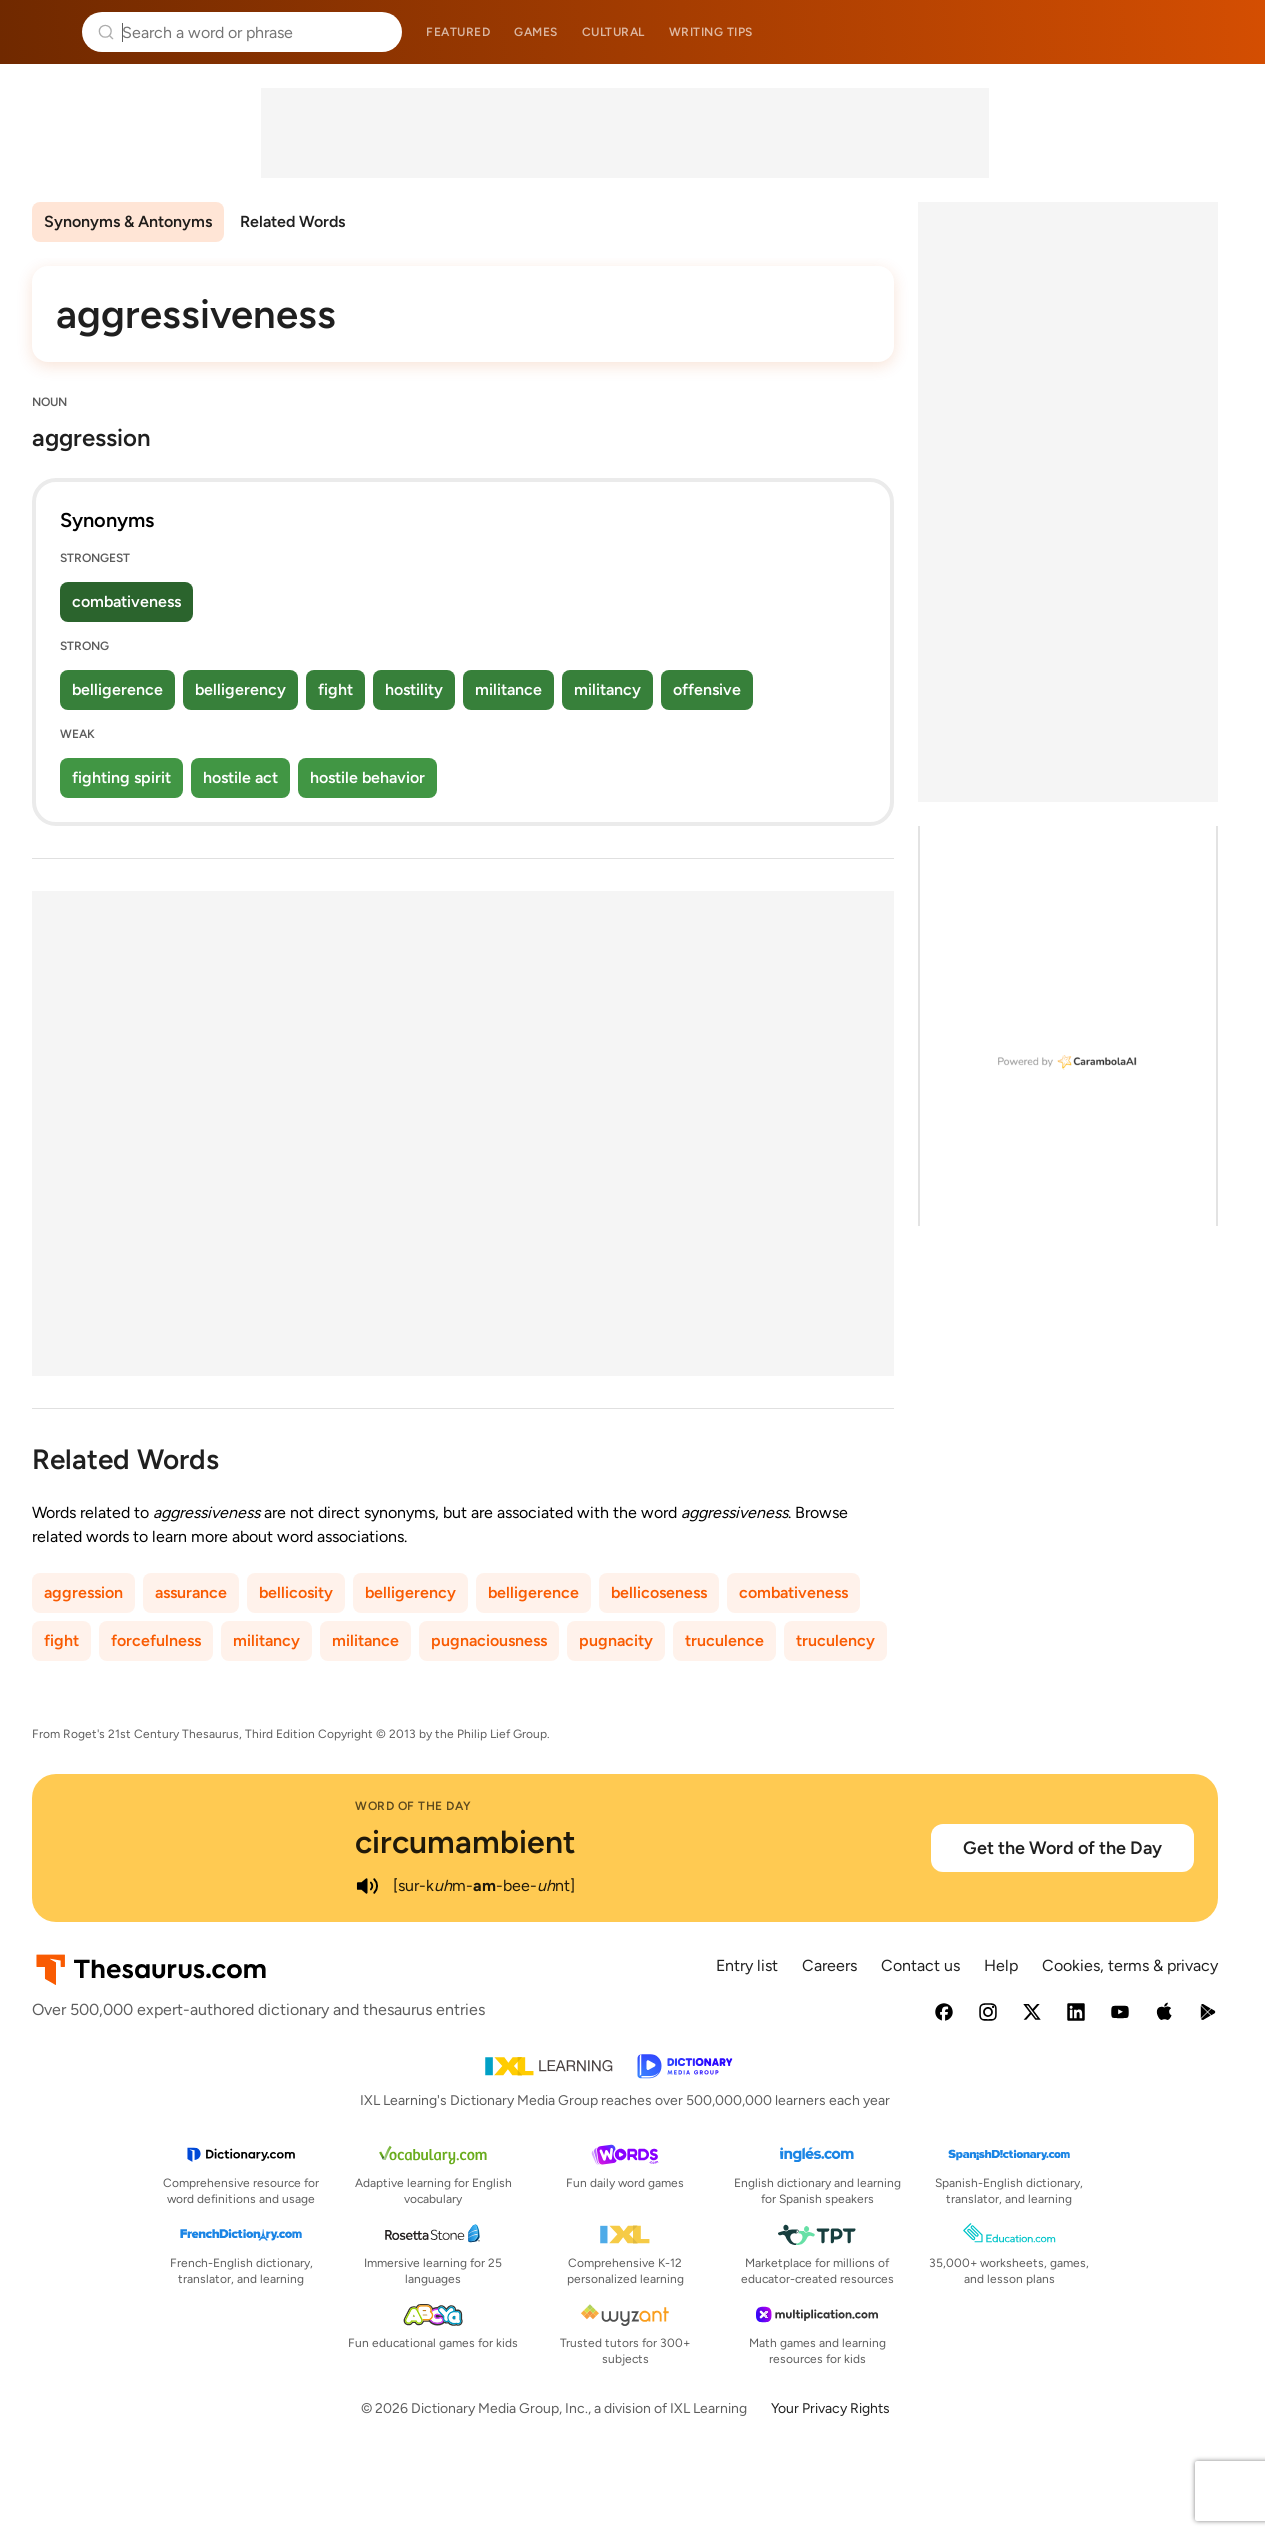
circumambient (465, 1842)
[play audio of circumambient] (367, 1886)
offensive (707, 689)
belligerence (117, 689)
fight (335, 689)
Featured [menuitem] (458, 32)
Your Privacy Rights (830, 2408)
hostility (414, 689)
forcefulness (156, 1640)
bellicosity (296, 1592)
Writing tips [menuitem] (711, 32)
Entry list (747, 1965)
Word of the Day (413, 1806)
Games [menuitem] (536, 32)
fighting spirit (121, 777)
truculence (724, 1640)
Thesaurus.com (45, 32)
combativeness (126, 601)
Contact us (920, 1965)
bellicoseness (659, 1592)
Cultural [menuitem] (613, 32)
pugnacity (616, 1640)
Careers (829, 1965)
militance (508, 689)
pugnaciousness (489, 1640)
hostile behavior (367, 777)
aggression (83, 1592)
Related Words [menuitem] (292, 221)
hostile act (240, 777)
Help (1001, 1965)
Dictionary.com (1221, 32)
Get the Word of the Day (1062, 1848)
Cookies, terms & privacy (1130, 1965)
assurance (191, 1592)
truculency (835, 1640)
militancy (607, 689)
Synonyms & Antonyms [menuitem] (128, 221)
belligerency (240, 689)
